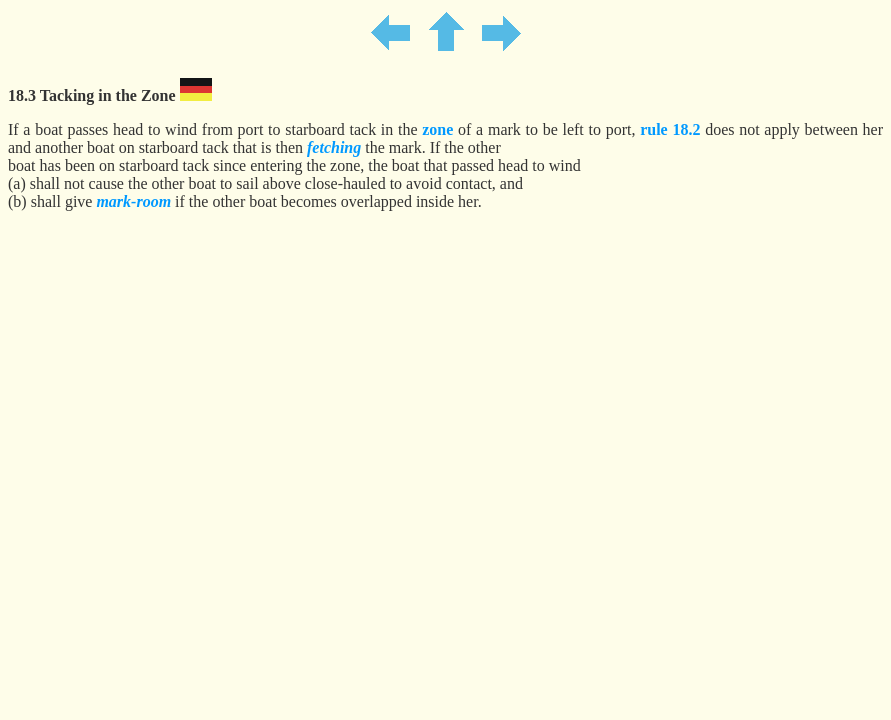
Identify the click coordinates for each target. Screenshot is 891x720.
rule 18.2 (670, 129)
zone (437, 129)
